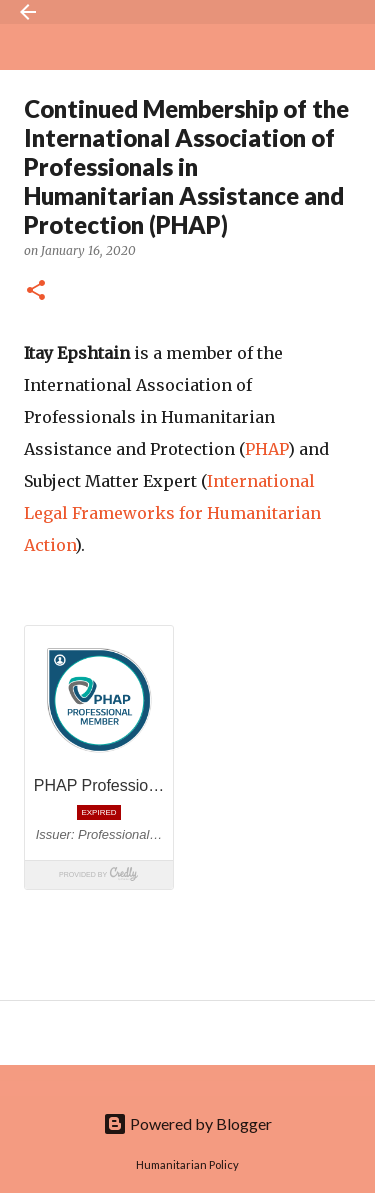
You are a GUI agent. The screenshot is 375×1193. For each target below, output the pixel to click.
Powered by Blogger (187, 1123)
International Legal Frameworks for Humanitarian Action (172, 513)
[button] (36, 291)
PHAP (266, 449)
